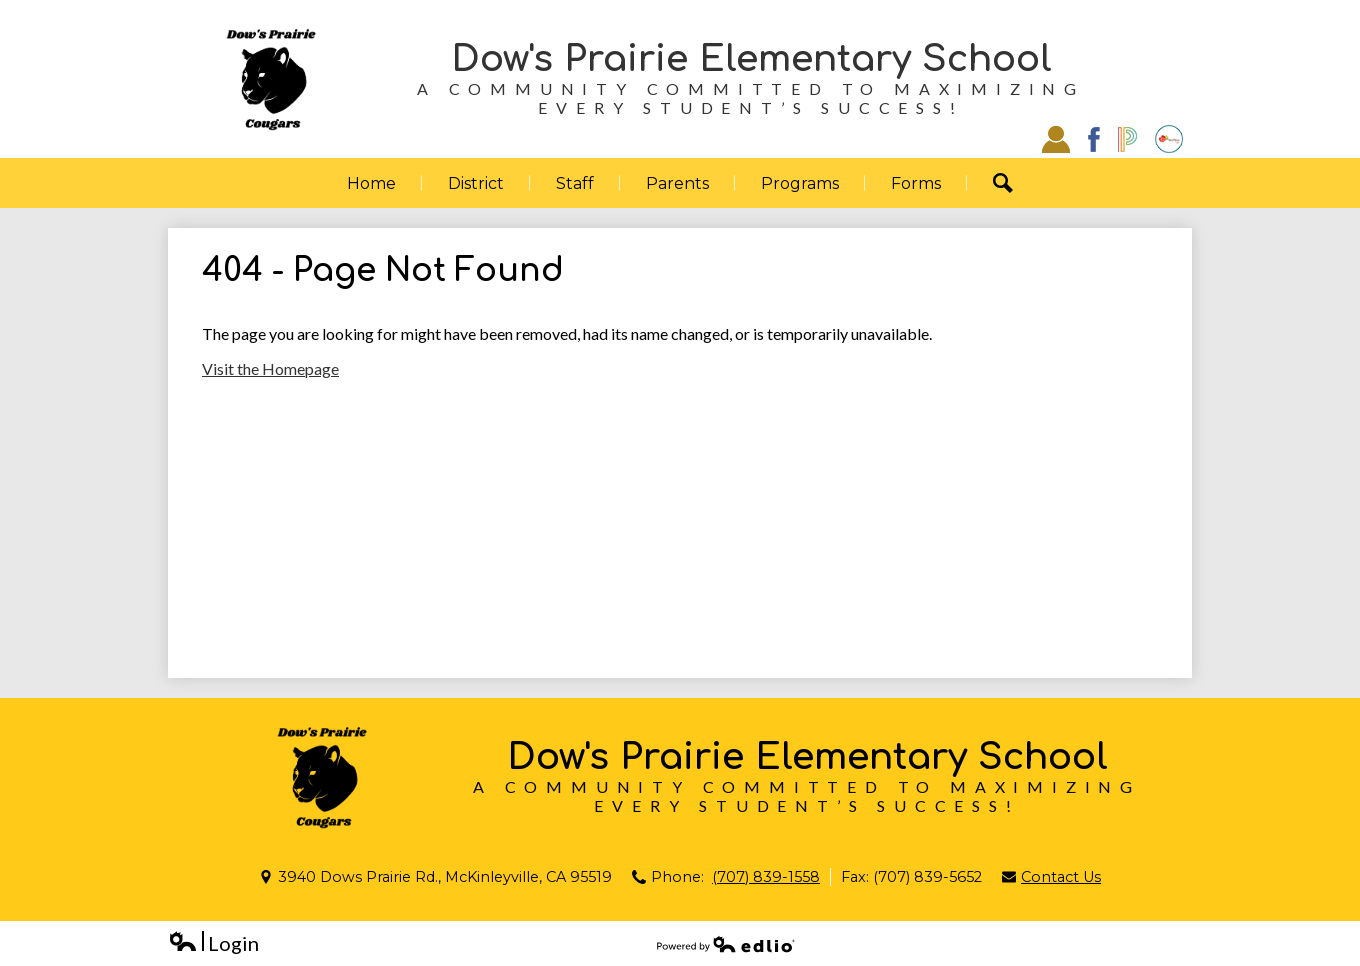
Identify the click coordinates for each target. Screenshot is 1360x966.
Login (213, 943)
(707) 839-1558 (766, 877)
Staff (1056, 139)
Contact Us (1061, 877)
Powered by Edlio (726, 944)
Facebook (1094, 139)
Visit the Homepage (270, 368)
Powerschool (1127, 139)
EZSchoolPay (1169, 139)
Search (1016, 183)
